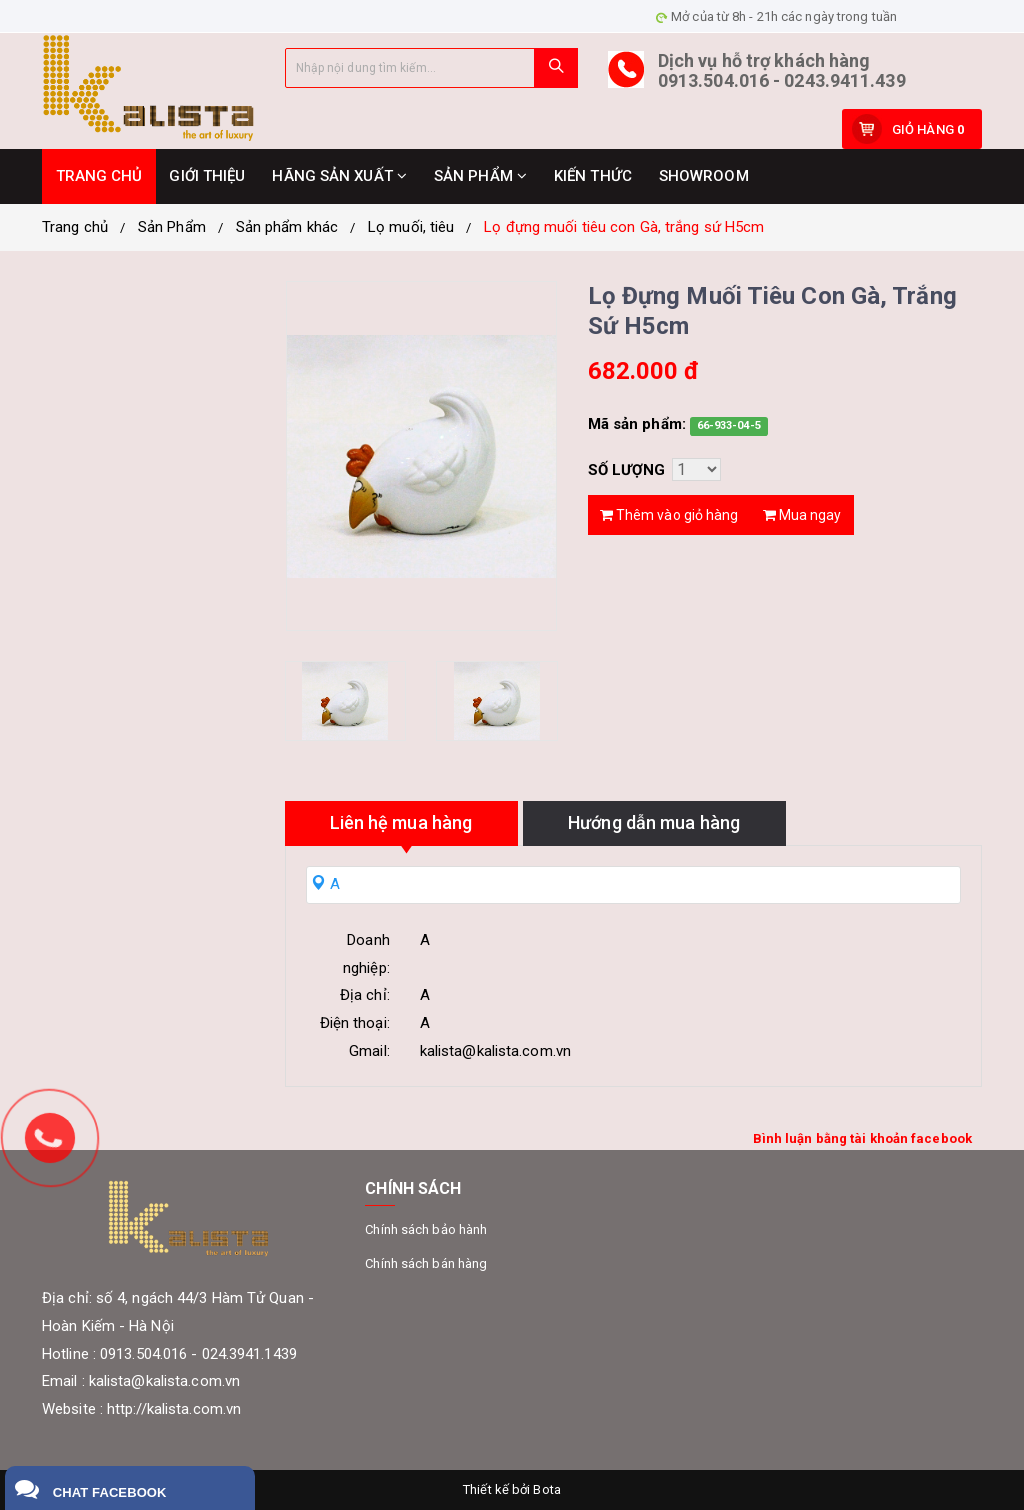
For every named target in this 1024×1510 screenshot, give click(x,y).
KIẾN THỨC (593, 176)
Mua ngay (802, 515)
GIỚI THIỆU (207, 176)
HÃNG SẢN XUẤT (339, 176)
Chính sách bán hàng (426, 1263)
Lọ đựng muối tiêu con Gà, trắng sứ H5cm (624, 227)
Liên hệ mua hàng (401, 822)
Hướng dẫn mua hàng (654, 822)
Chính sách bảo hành (426, 1229)
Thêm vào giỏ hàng (669, 515)
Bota (546, 1489)
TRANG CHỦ (99, 176)
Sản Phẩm (172, 227)
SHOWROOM (704, 176)
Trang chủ (75, 227)
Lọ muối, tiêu (411, 227)
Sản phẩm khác (287, 227)
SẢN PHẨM (480, 176)
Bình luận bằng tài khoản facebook (862, 1138)
